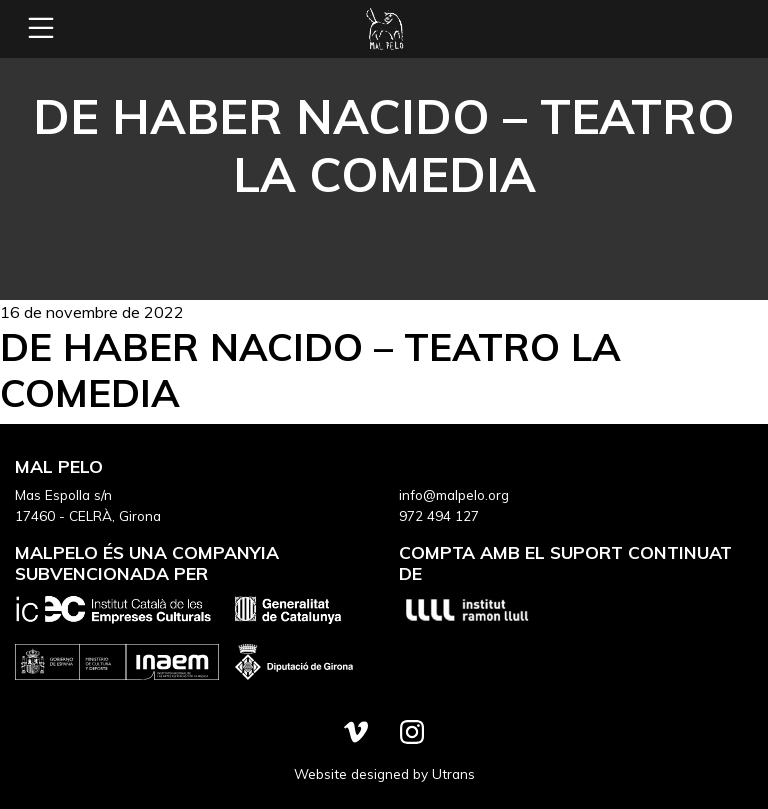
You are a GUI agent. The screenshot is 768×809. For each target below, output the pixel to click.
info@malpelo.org (454, 494)
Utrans (453, 773)
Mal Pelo (384, 29)
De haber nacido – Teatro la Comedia (310, 369)
